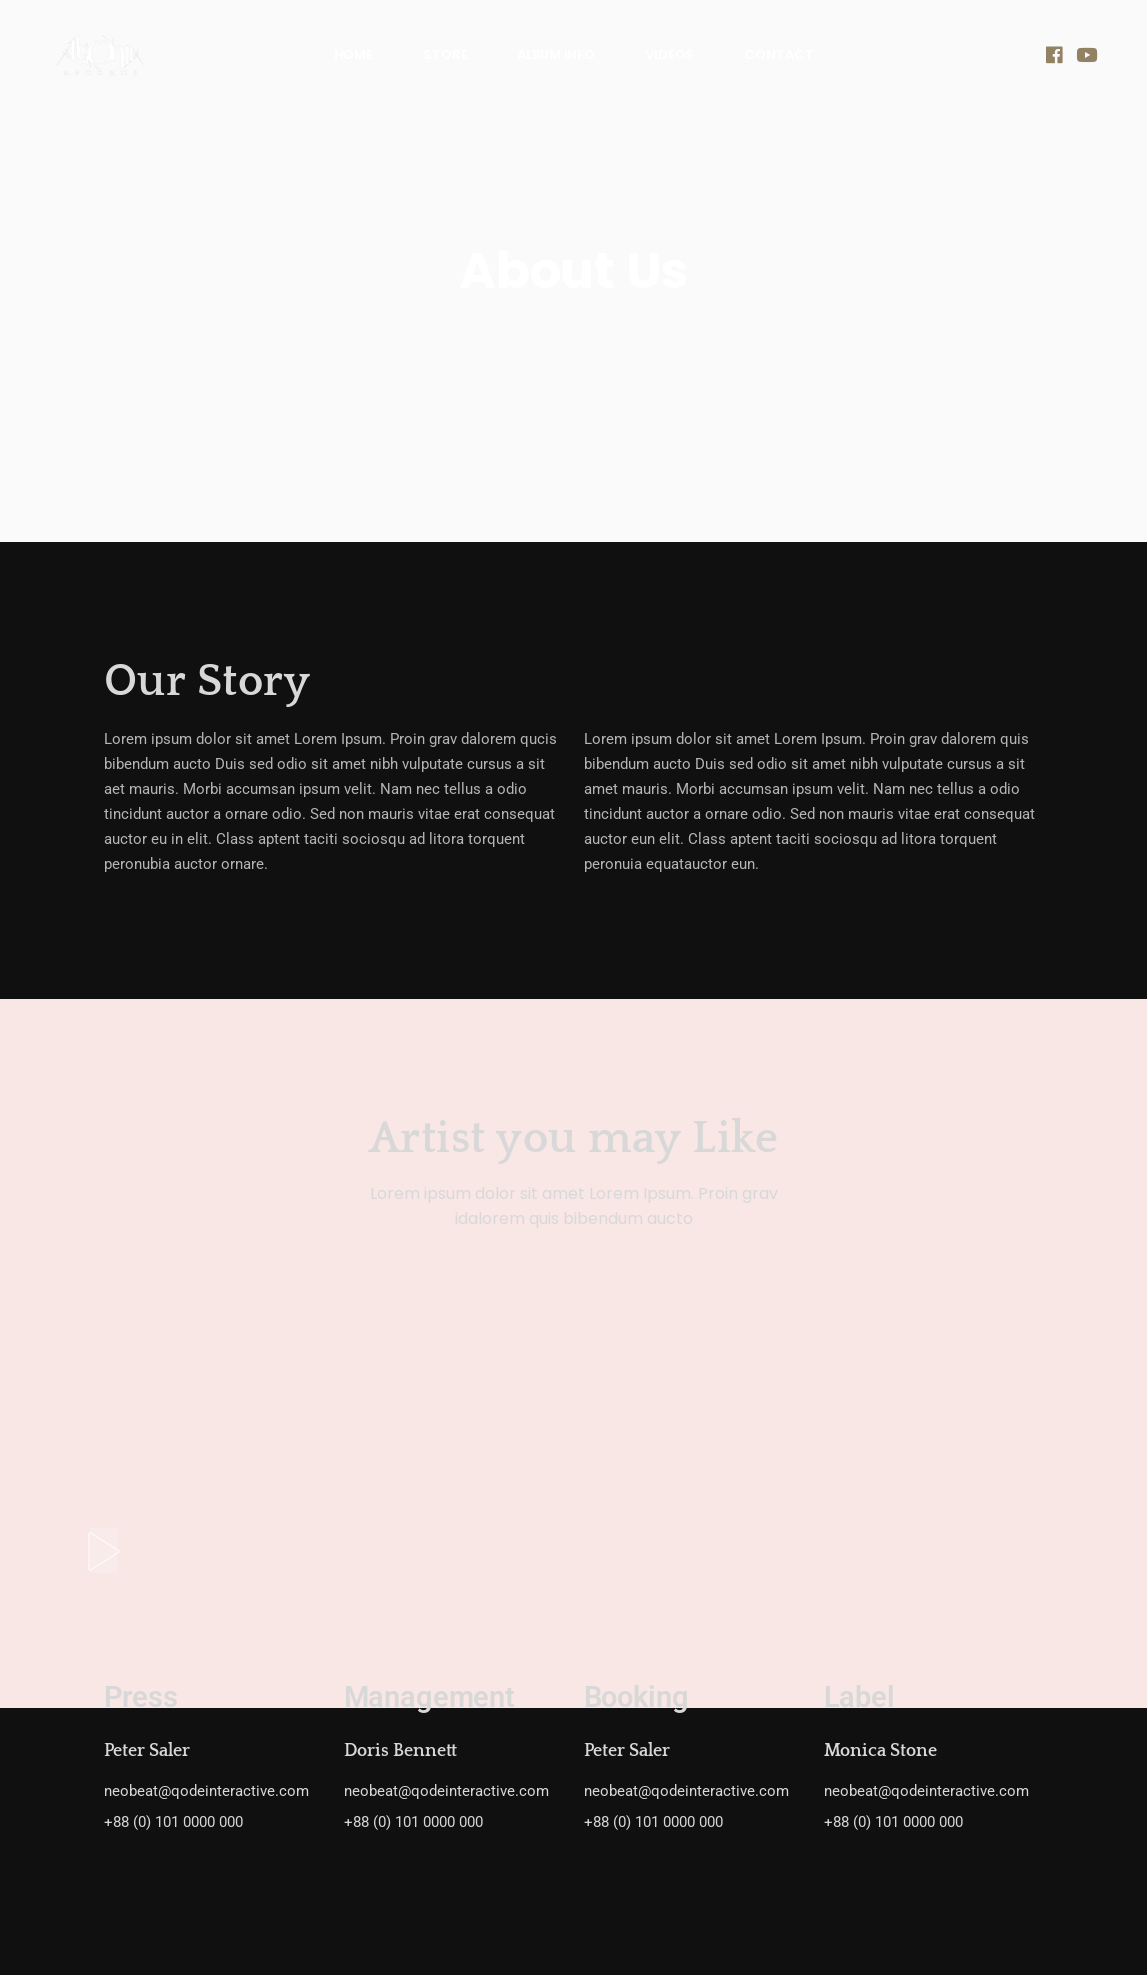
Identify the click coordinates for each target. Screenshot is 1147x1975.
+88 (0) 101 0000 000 (173, 1822)
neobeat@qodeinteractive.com (206, 1791)
